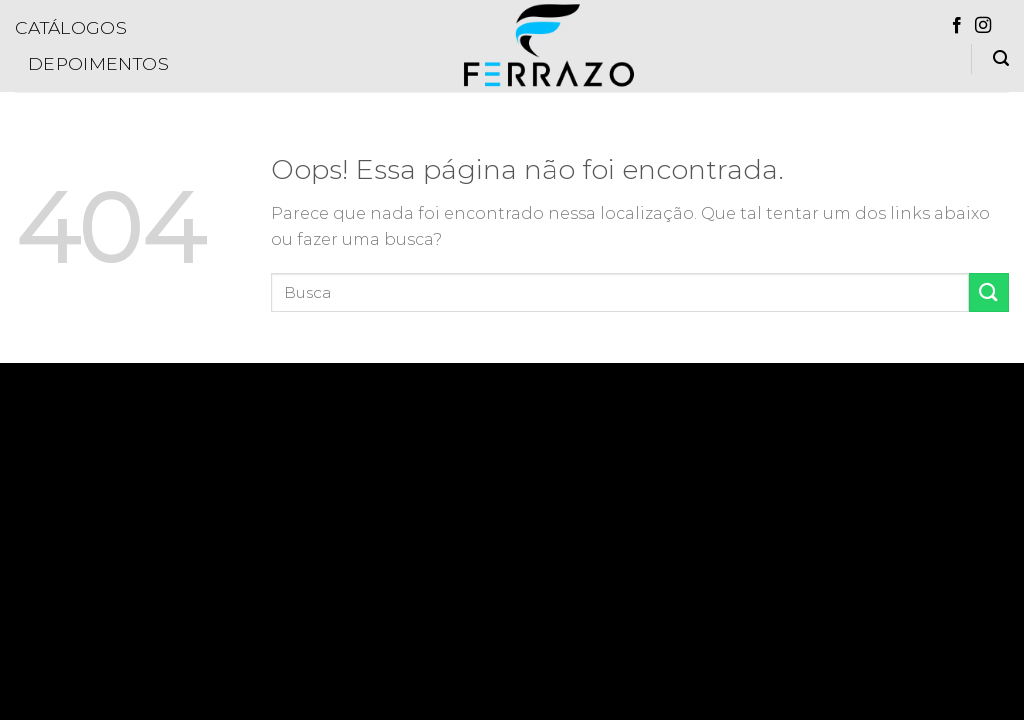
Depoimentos (98, 63)
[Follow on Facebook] (957, 26)
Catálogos (71, 27)
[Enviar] (989, 292)
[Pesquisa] (1001, 58)
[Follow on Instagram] (983, 26)
